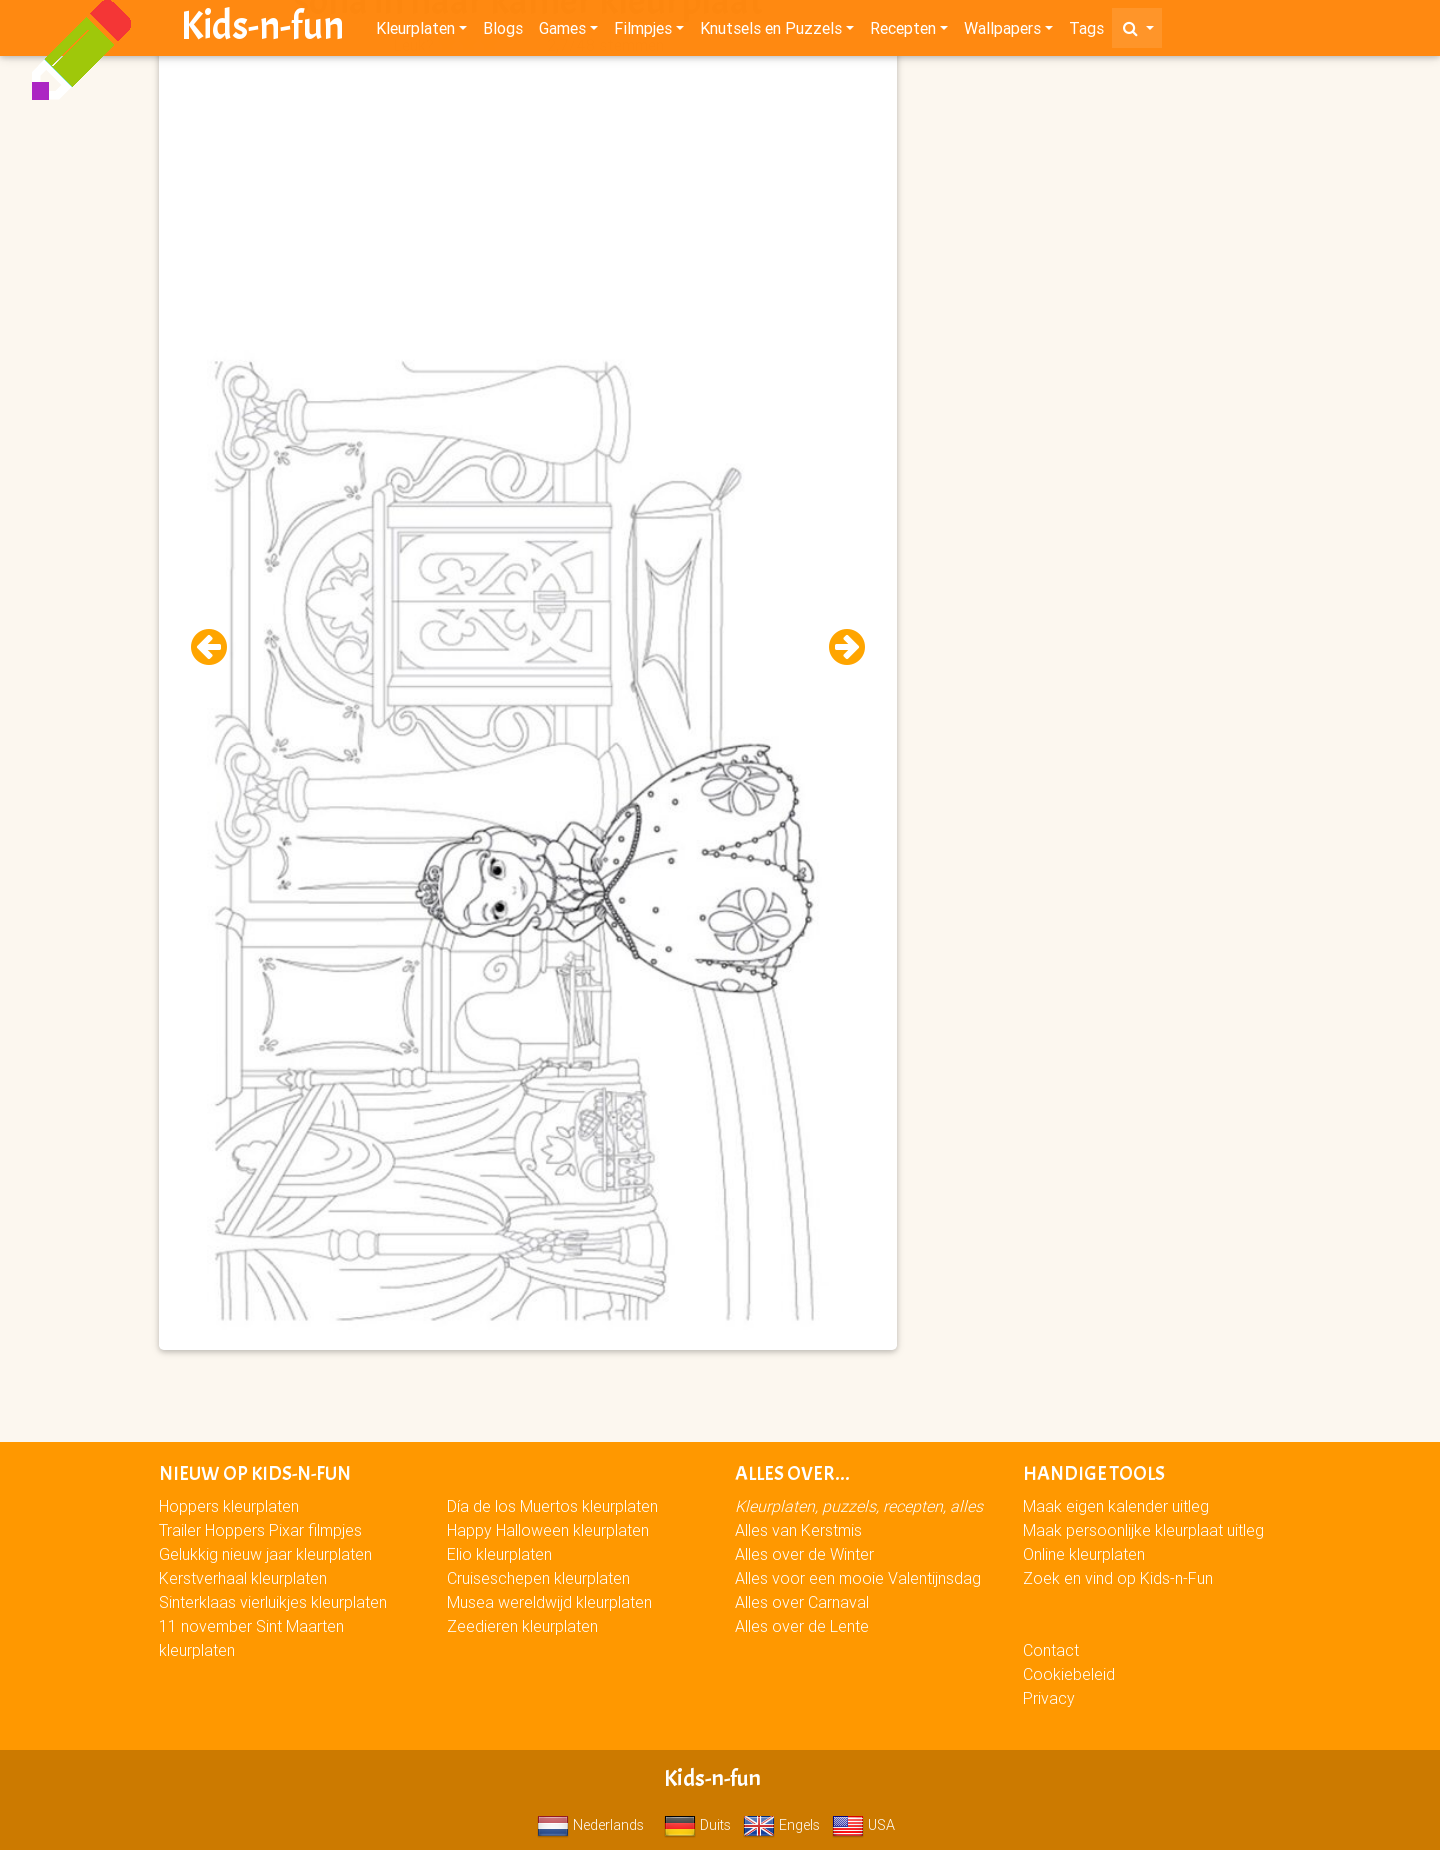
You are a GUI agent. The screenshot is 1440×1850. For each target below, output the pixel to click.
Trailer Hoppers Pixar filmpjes (260, 1530)
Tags (1086, 32)
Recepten (903, 32)
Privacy (1049, 1698)
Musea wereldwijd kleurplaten (549, 1602)
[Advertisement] (528, 201)
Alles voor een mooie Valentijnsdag (858, 1578)
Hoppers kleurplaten (229, 1506)
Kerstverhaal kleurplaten (243, 1578)
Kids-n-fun (262, 30)
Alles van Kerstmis (798, 1530)
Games (562, 32)
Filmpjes (643, 32)
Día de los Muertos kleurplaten (552, 1506)
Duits (697, 1825)
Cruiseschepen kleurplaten (538, 1578)
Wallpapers (1002, 32)
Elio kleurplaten (499, 1554)
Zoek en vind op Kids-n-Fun (1118, 1578)
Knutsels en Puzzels (771, 32)
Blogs (503, 32)
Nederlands (590, 1825)
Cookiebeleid (1069, 1674)
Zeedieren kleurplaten (522, 1626)
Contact (1051, 1650)
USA (863, 1825)
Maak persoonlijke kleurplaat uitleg (1143, 1530)
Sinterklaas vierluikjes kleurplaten (273, 1602)
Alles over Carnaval (802, 1602)
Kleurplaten (415, 32)
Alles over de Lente (802, 1626)
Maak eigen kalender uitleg (1116, 1506)
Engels (781, 1825)
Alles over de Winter (804, 1554)
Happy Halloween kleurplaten (548, 1530)
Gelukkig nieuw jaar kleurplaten (265, 1554)
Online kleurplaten (1084, 1554)
